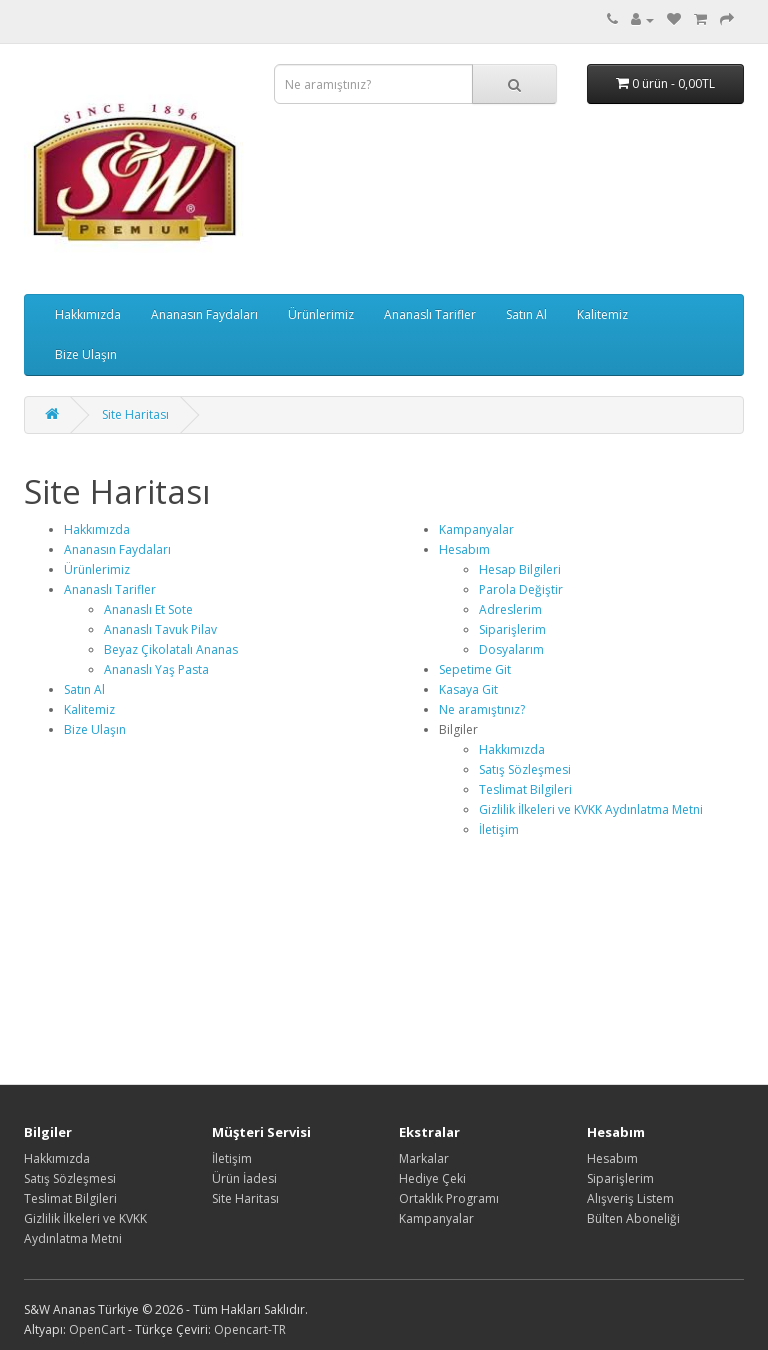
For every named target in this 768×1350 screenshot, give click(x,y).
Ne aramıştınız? (482, 709)
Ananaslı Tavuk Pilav (160, 629)
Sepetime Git (475, 669)
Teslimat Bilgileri (525, 789)
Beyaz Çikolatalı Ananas (171, 649)
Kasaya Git (468, 689)
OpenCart (97, 1329)
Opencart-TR (250, 1329)
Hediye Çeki (432, 1178)
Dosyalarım (511, 649)
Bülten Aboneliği (633, 1218)
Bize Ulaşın (86, 354)
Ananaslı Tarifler (430, 314)
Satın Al (526, 314)
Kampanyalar (476, 529)
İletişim (499, 829)
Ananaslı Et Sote (148, 609)
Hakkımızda (88, 314)
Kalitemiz (602, 314)
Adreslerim (510, 609)
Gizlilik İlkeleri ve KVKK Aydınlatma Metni (591, 809)
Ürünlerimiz (321, 314)
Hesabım (464, 549)
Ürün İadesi (244, 1178)
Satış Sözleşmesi (525, 769)
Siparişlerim (512, 629)
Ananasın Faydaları (204, 314)
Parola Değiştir (521, 589)
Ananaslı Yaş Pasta (156, 669)
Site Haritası (135, 414)
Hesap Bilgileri (520, 569)
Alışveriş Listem (630, 1198)
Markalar (424, 1158)
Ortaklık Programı (449, 1198)
